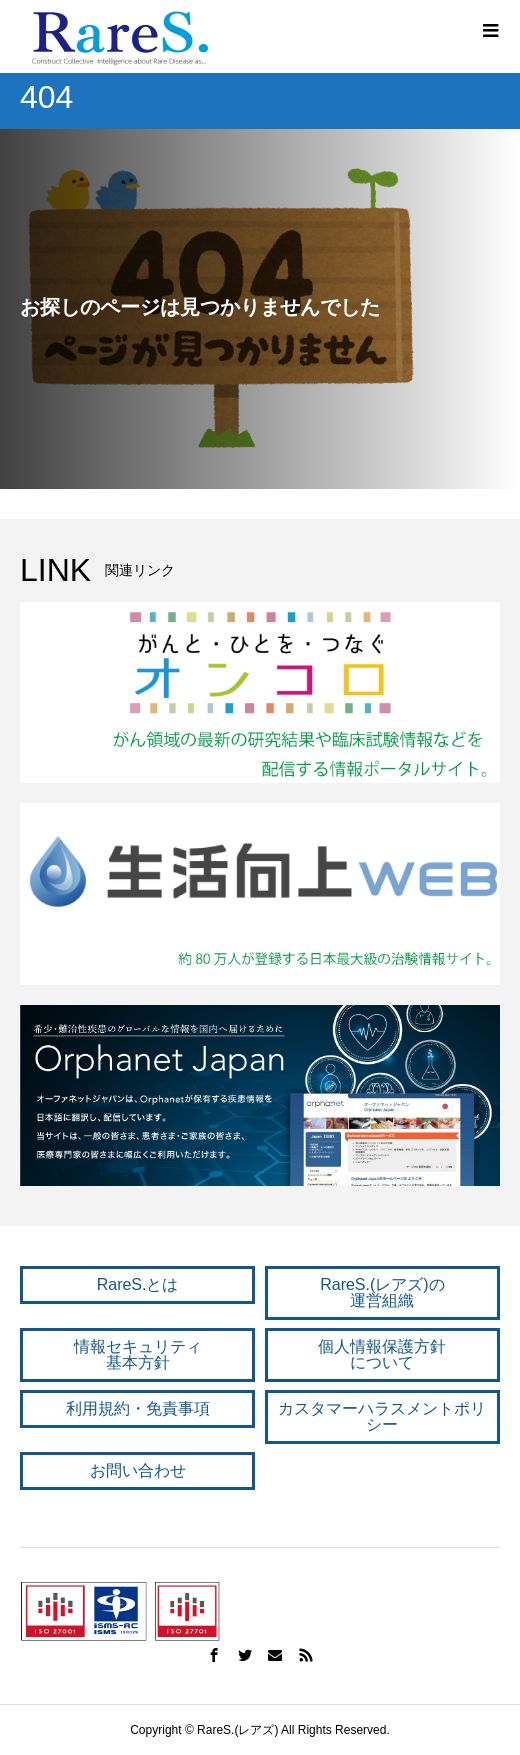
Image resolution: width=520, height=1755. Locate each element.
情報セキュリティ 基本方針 (138, 1354)
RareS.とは (138, 1284)
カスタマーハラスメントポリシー (382, 1416)
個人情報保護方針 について (382, 1354)
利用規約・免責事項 (138, 1408)
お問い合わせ (138, 1470)
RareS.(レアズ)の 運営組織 (382, 1292)
